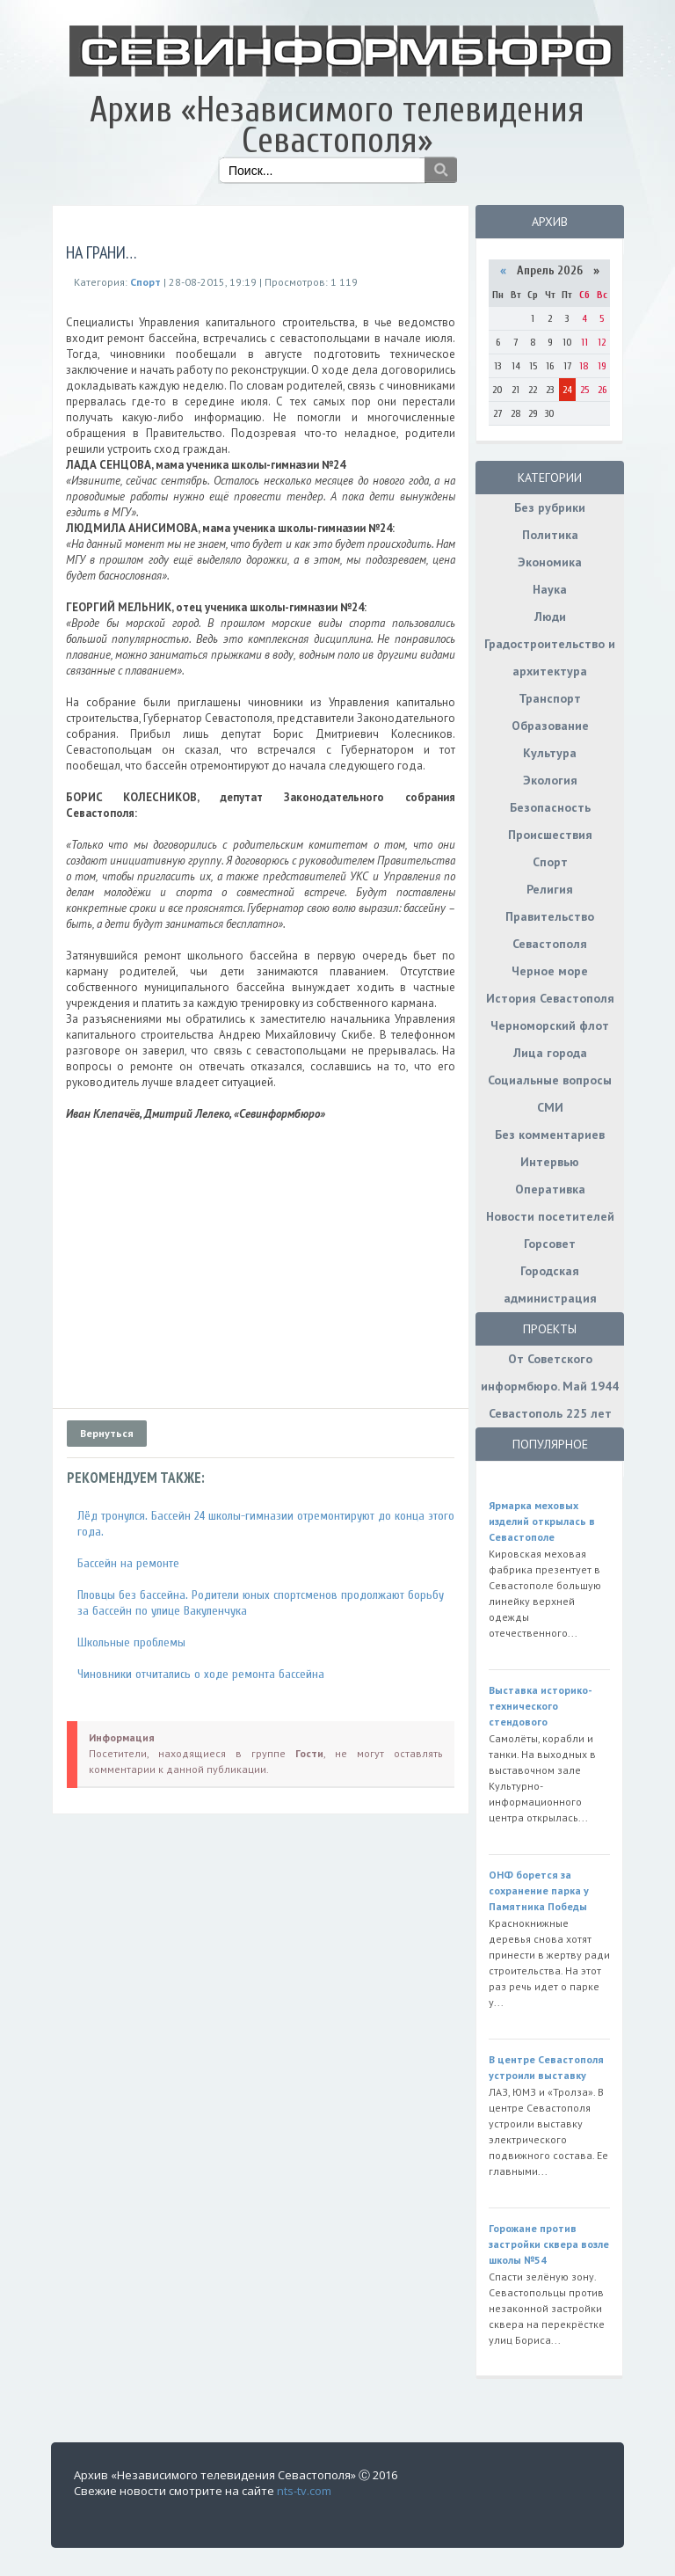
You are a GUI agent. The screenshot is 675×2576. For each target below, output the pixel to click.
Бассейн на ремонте (128, 1563)
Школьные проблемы (131, 1642)
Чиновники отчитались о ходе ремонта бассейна (200, 1674)
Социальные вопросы (550, 1080)
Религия (549, 889)
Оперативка (550, 1189)
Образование (550, 725)
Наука (550, 589)
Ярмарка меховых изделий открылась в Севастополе (542, 1521)
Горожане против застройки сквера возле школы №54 (549, 2244)
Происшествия (550, 835)
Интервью (549, 1162)
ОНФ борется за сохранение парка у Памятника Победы (539, 1890)
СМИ (550, 1107)
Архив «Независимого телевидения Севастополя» (337, 125)
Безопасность (550, 807)
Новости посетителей (550, 1216)
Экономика (550, 562)
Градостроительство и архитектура (549, 657)
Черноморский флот (549, 1025)
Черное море (550, 971)
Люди (550, 616)
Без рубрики (549, 507)
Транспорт (550, 698)
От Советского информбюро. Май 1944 (550, 1372)
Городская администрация (550, 1284)
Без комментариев (550, 1134)
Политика (550, 535)
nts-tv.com (304, 2491)
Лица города (550, 1053)
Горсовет (550, 1244)
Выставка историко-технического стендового (540, 1705)
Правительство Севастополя (549, 930)
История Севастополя (550, 998)
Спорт (550, 862)
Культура (550, 753)
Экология (550, 780)
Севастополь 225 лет (550, 1413)
